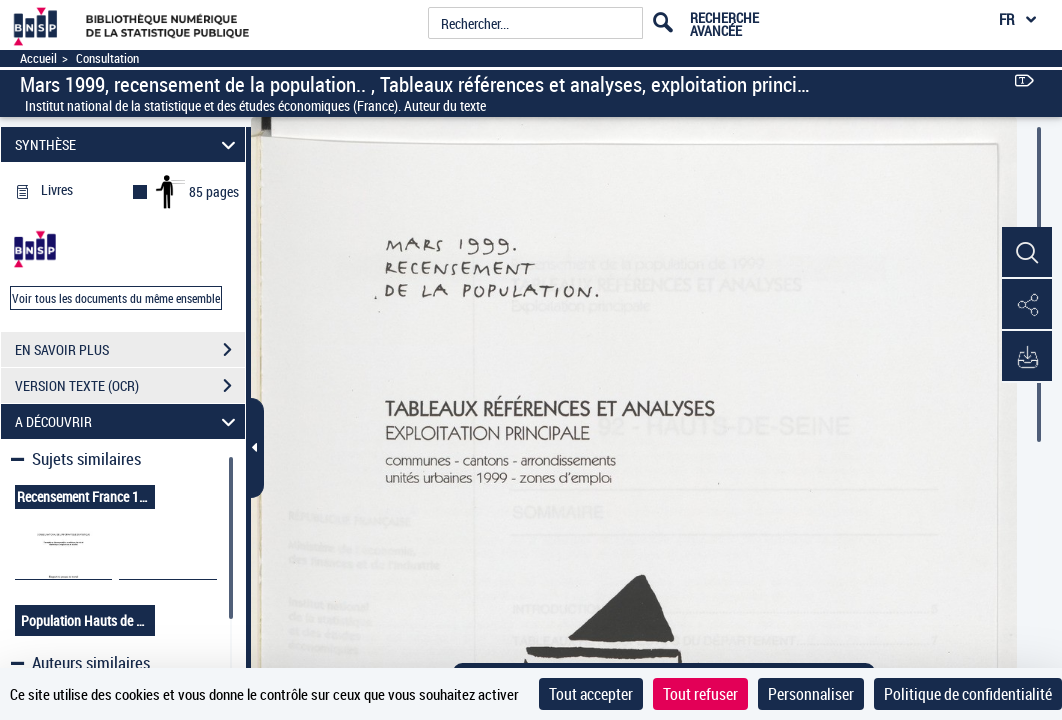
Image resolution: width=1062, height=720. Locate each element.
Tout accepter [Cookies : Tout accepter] (591, 694)
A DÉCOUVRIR (128, 421)
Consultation (107, 58)
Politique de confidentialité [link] (968, 694)
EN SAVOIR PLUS (130, 350)
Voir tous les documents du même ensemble (116, 298)
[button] (1027, 253)
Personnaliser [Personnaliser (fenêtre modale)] (811, 694)
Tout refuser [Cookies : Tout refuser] (700, 694)
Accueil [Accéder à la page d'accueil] (38, 58)
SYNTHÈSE (128, 144)
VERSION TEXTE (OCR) (130, 386)
